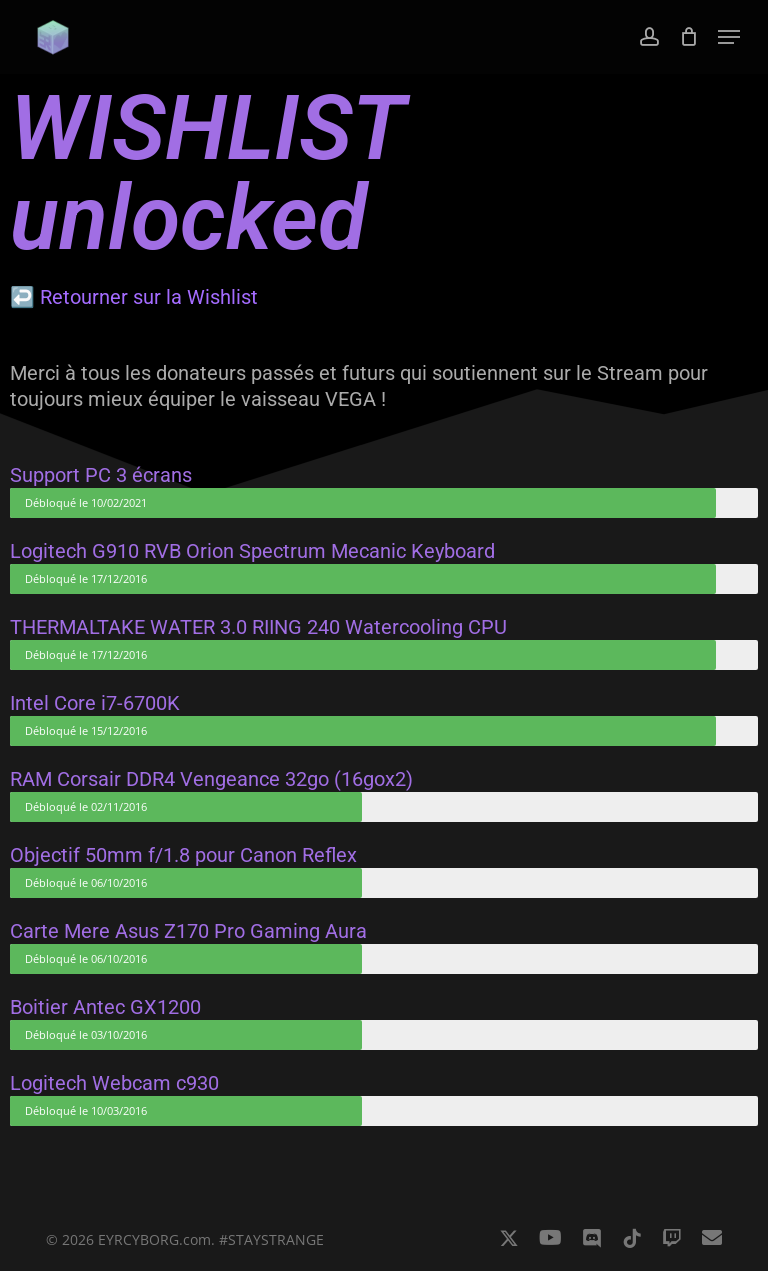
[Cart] (688, 37)
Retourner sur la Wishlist (149, 297)
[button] (729, 37)
